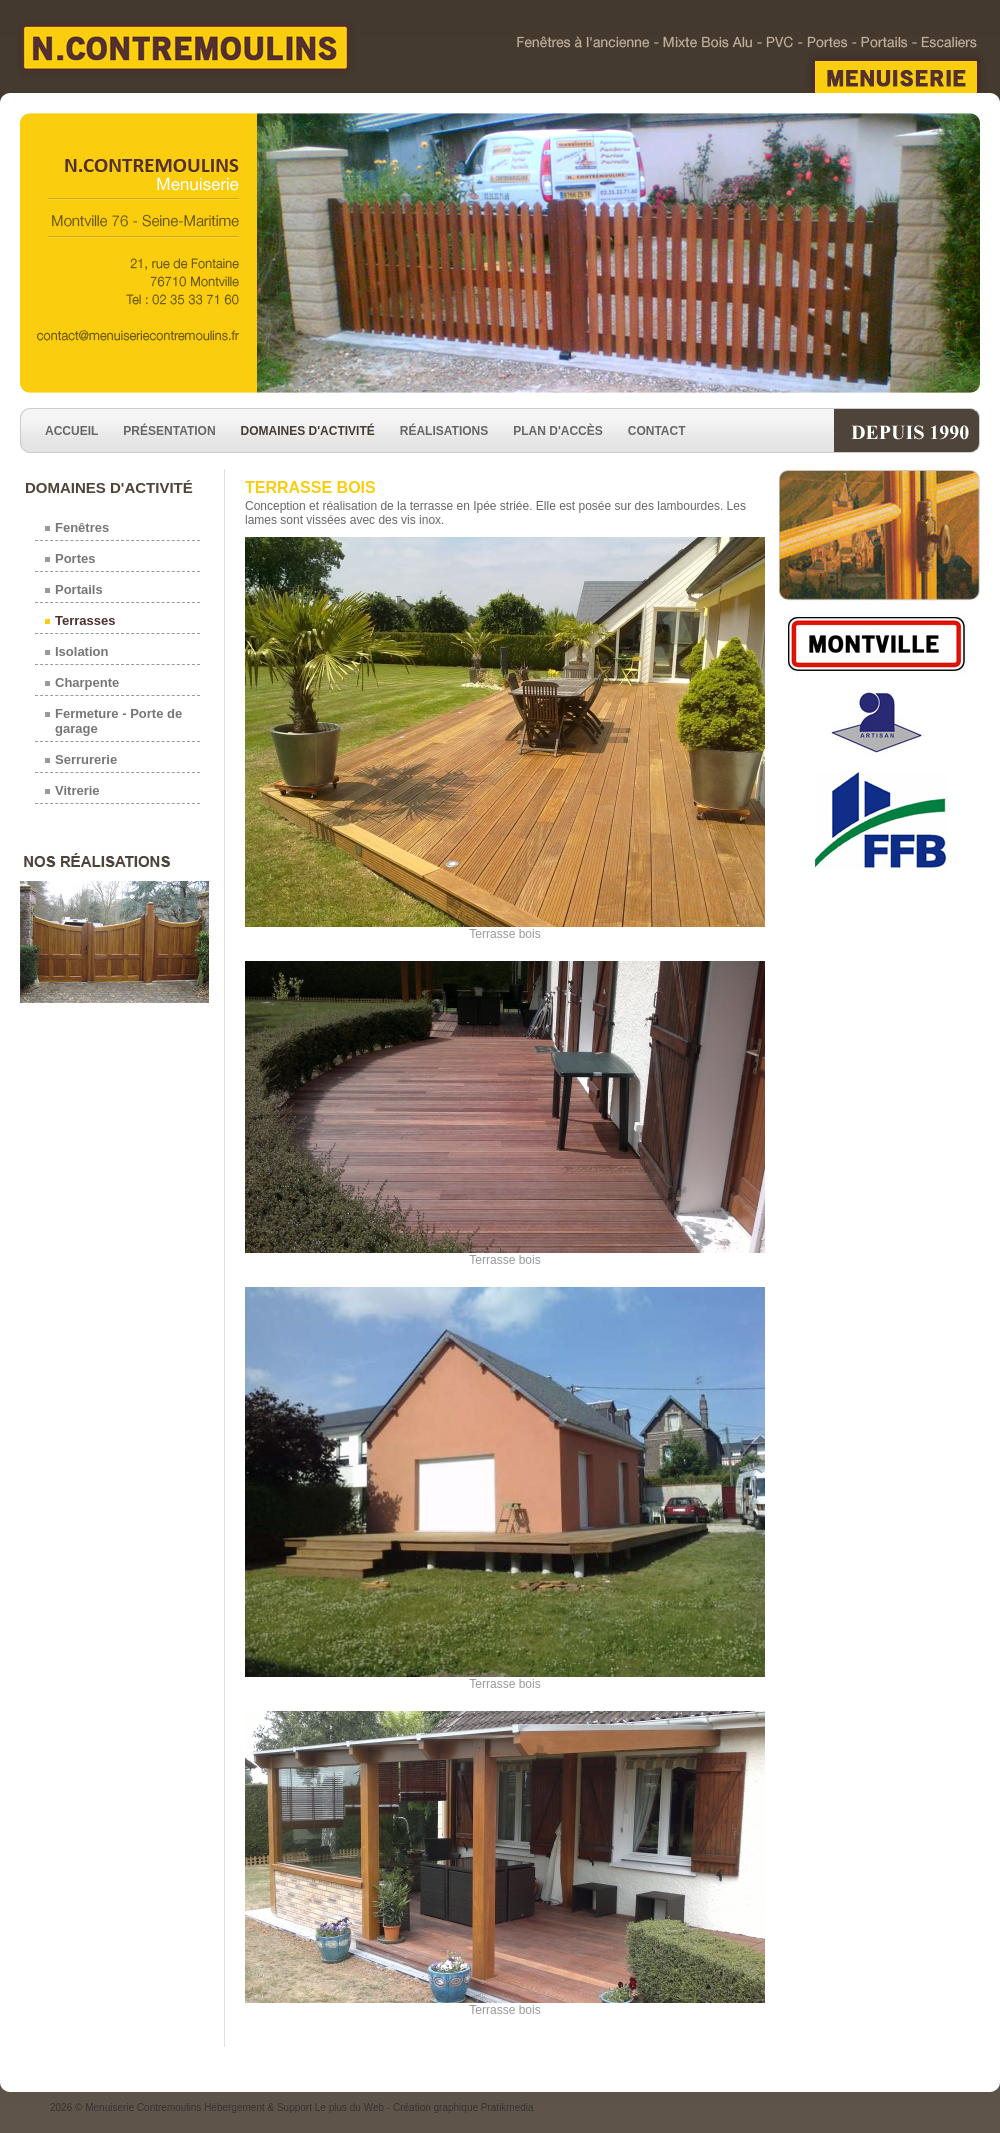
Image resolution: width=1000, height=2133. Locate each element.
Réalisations (444, 431)
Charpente (87, 682)
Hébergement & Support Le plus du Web (295, 2107)
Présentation (169, 431)
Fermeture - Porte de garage (118, 721)
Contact (657, 431)
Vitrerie (77, 790)
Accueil (71, 431)
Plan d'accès (558, 431)
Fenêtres (82, 527)
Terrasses (85, 620)
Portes (75, 558)
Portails (79, 589)
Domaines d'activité (308, 431)
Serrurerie (86, 759)
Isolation (81, 651)
